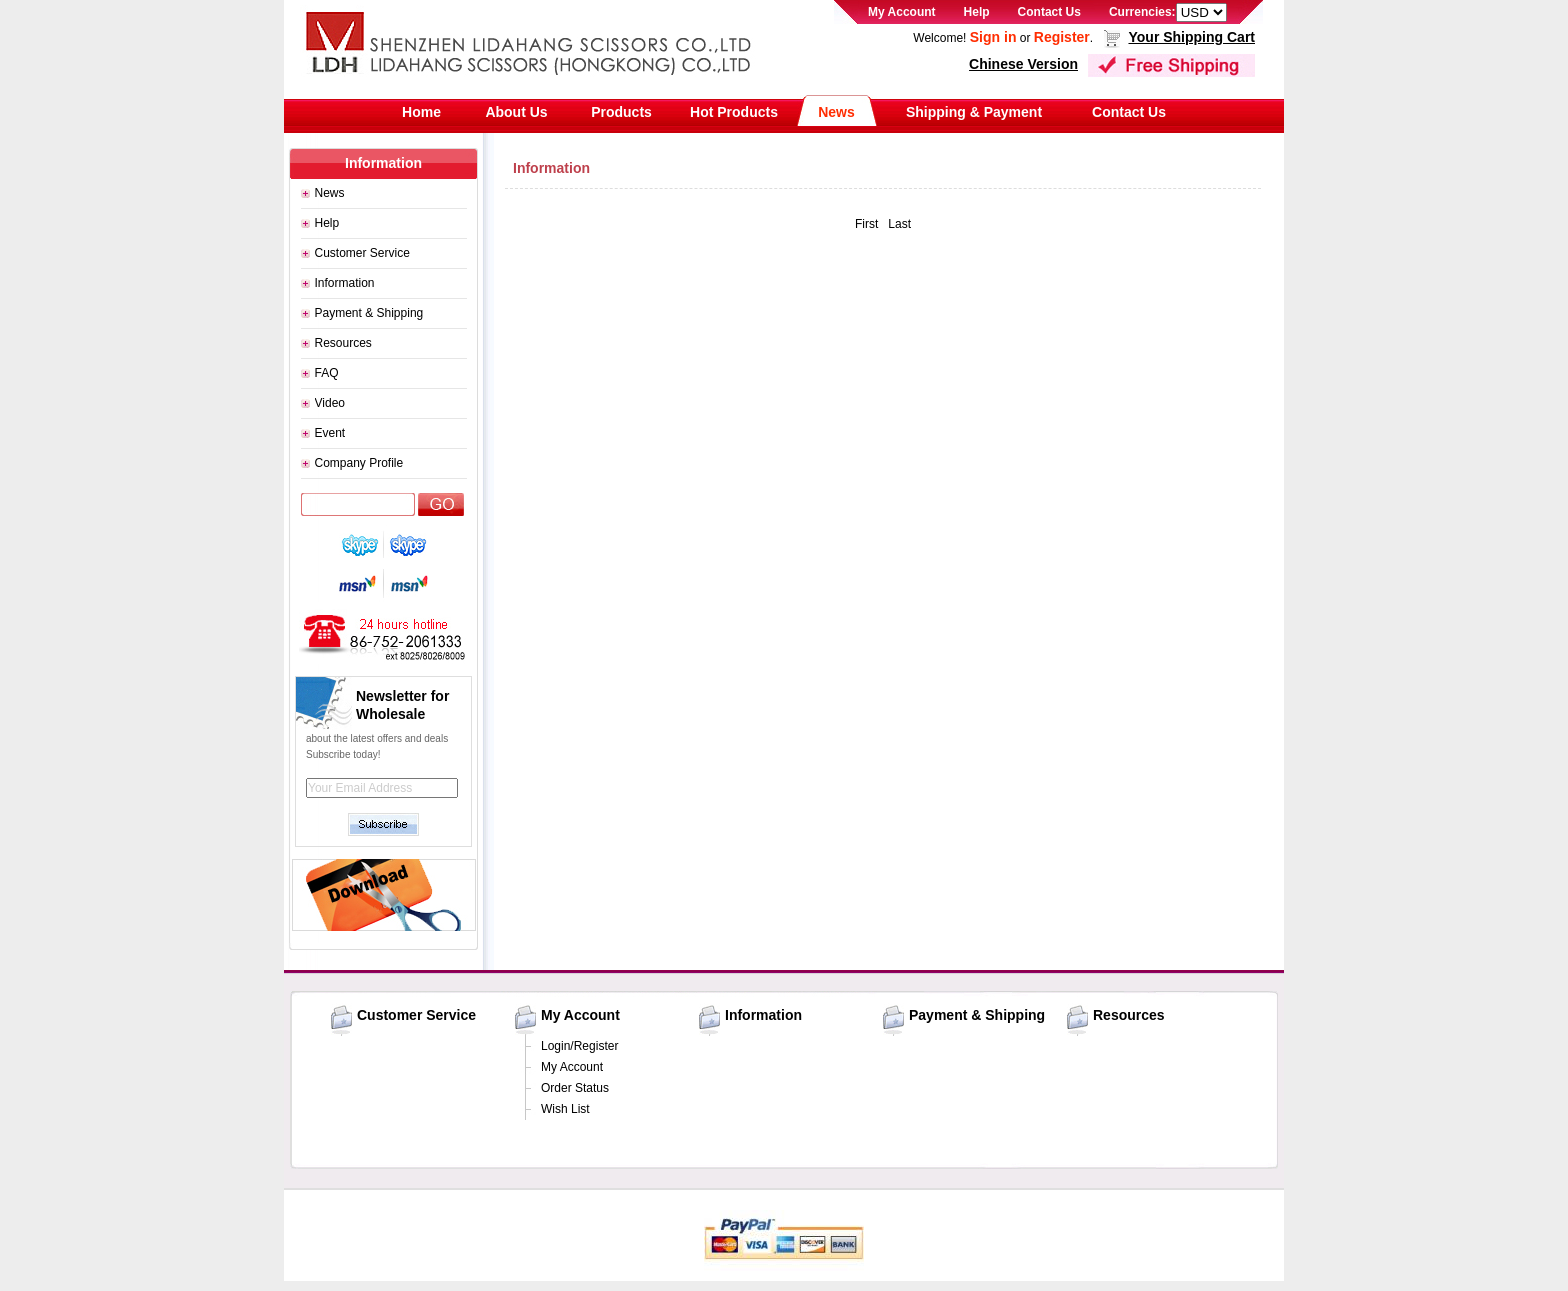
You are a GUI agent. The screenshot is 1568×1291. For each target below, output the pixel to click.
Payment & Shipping (369, 313)
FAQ (327, 373)
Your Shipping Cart (1191, 37)
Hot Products (734, 112)
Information (345, 283)
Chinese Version (1023, 64)
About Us (516, 112)
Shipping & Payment (974, 112)
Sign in (993, 37)
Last (899, 224)
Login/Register (579, 1046)
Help (977, 12)
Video (330, 403)
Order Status (575, 1088)
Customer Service (362, 253)
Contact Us (1049, 12)
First (866, 224)
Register (1062, 37)
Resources (343, 343)
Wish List (565, 1109)
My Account (902, 12)
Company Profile (359, 463)
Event (330, 433)
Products (621, 112)
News (836, 112)
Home (421, 112)
